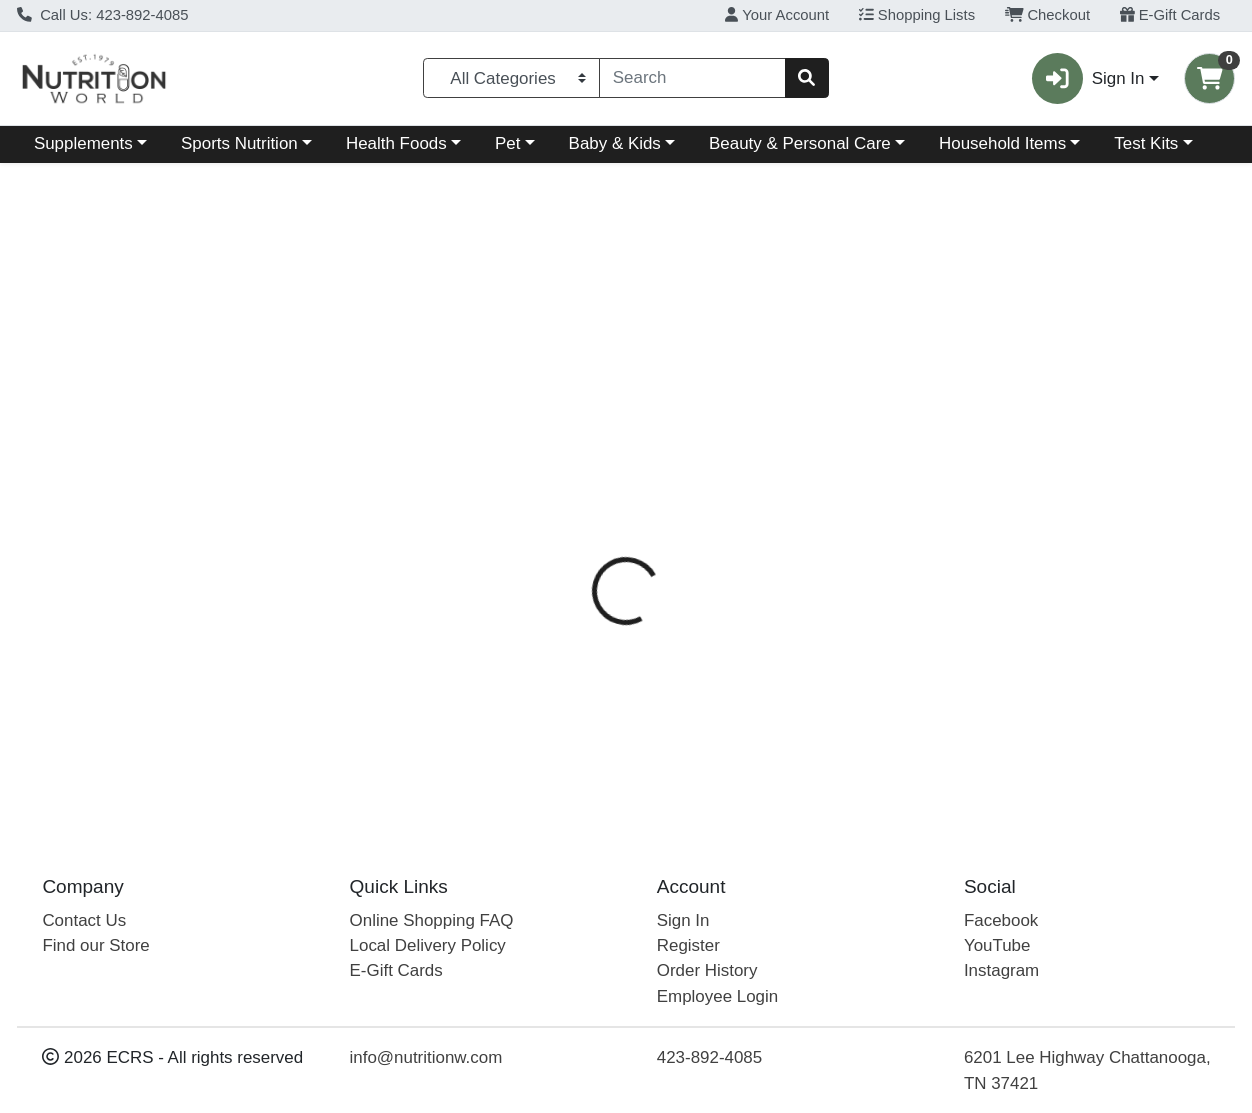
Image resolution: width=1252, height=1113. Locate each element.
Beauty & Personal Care (800, 143)
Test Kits (1146, 143)
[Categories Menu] (511, 78)
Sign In (683, 920)
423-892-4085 (709, 1057)
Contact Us (84, 920)
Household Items (1002, 143)
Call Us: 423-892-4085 (103, 15)
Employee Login (717, 996)
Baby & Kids (615, 143)
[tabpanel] (887, 643)
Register (688, 945)
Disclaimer (785, 458)
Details (579, 458)
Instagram (1001, 970)
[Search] (692, 78)
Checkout (1047, 15)
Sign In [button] (1088, 78)
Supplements (83, 143)
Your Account (777, 15)
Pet (507, 143)
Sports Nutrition (239, 143)
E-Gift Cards (1170, 15)
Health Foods (396, 143)
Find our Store (95, 945)
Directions (675, 458)
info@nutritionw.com (426, 1057)
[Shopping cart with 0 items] (1209, 78)
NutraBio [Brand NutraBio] (765, 537)
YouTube (997, 945)
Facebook (1001, 920)
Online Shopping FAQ (432, 920)
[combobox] (692, 78)
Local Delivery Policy (428, 945)
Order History (707, 970)
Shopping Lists (917, 15)
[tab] (579, 457)
